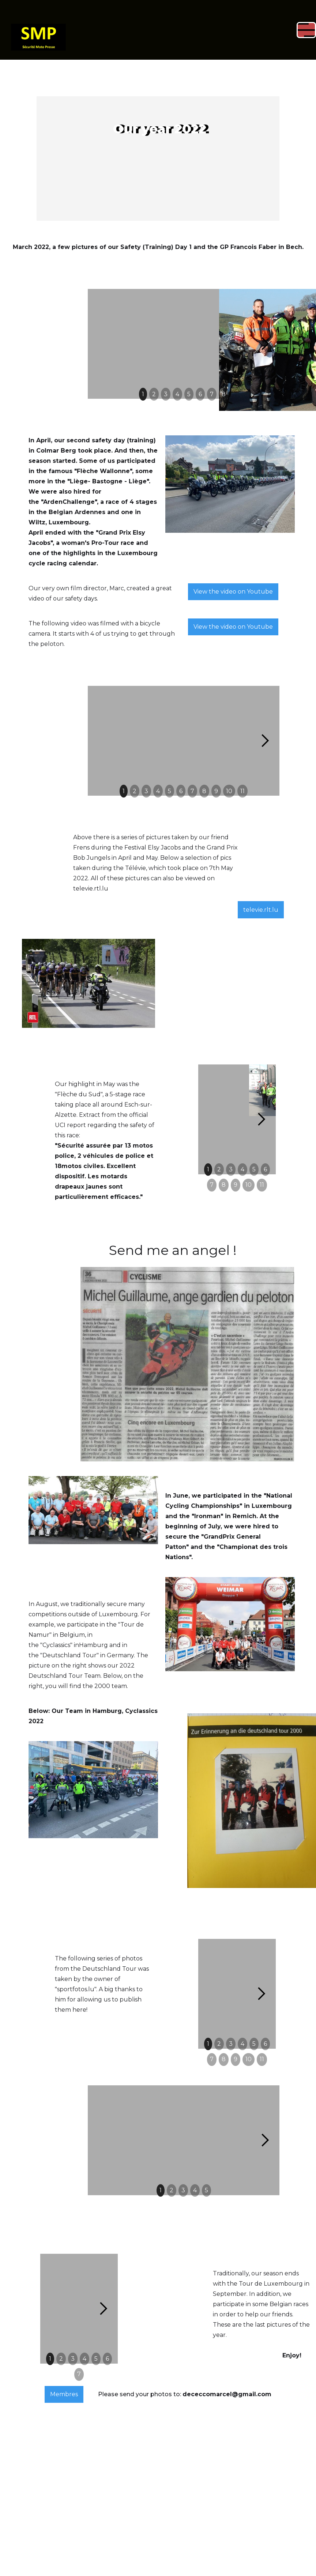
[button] (191, 30)
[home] (38, 30)
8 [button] (224, 394)
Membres (64, 2305)
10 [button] (229, 791)
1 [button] (143, 394)
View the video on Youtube (233, 591)
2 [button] (154, 394)
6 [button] (200, 394)
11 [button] (242, 791)
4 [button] (177, 394)
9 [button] (216, 791)
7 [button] (212, 394)
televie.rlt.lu (260, 909)
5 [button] (189, 394)
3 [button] (166, 394)
